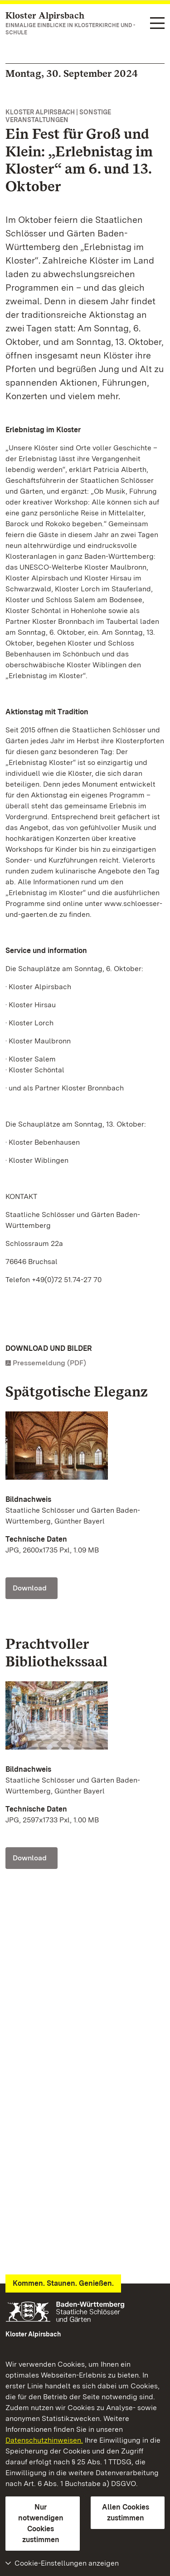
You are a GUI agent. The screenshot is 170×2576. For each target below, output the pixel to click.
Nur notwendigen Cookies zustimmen (40, 2523)
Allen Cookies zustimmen (125, 2512)
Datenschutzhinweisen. (44, 2440)
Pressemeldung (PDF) (49, 1363)
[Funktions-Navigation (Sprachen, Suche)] (157, 24)
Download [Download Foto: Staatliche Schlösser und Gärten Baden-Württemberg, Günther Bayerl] (30, 1588)
